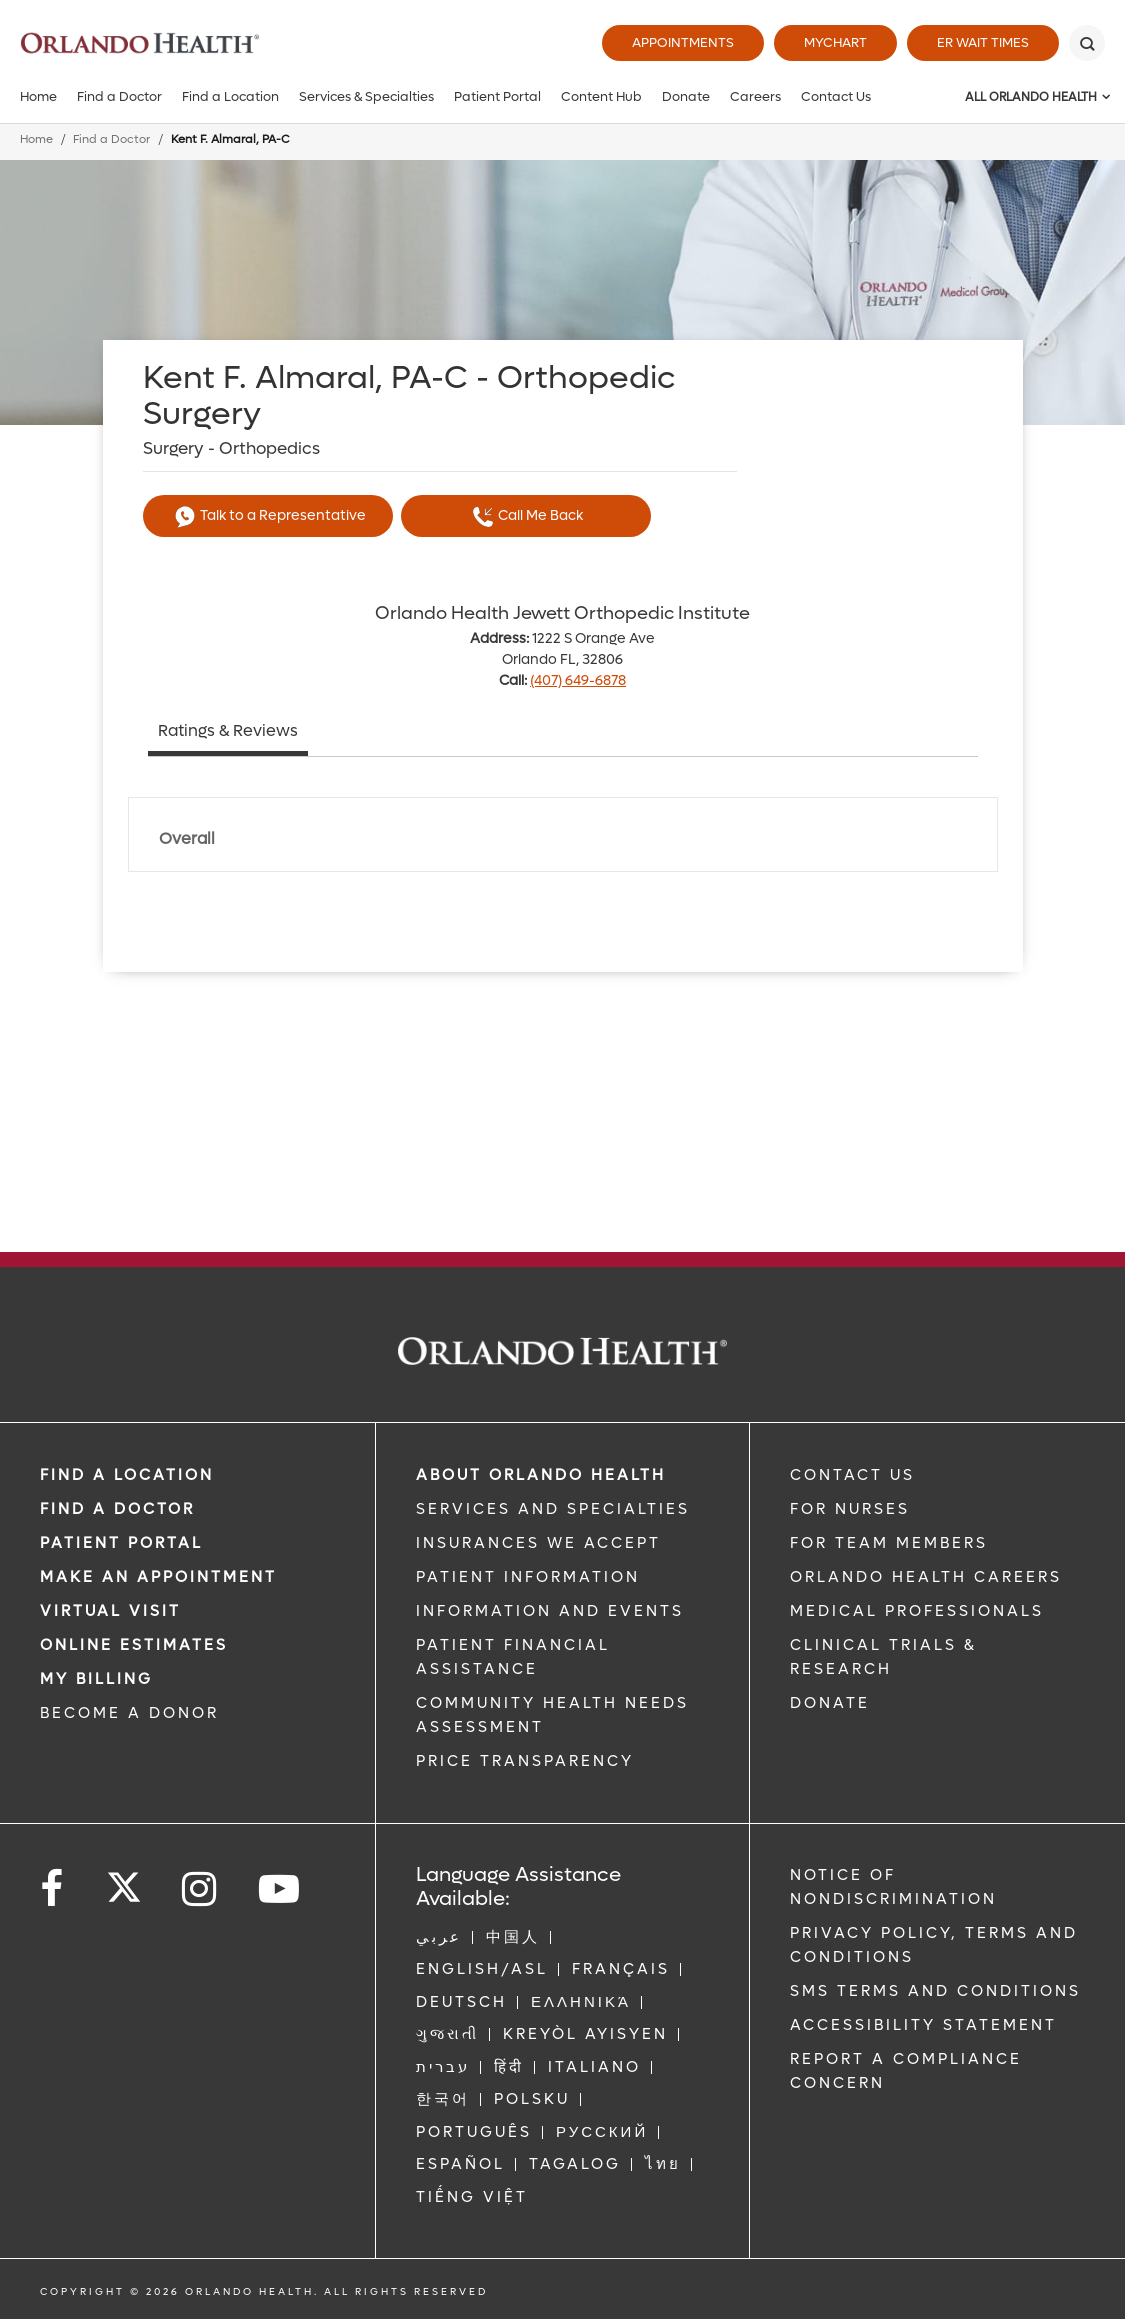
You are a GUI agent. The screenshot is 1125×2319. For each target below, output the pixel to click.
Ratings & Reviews (228, 730)
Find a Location (230, 96)
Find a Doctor (119, 96)
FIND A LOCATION (127, 1475)
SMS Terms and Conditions (935, 1991)
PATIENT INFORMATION (528, 1577)
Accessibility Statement (923, 2025)
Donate (686, 96)
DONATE (830, 1703)
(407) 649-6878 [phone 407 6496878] (578, 680)
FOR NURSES (850, 1509)
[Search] (1087, 43)
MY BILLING (96, 1679)
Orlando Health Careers (926, 1577)
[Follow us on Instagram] (200, 1889)
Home (38, 96)
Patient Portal (497, 96)
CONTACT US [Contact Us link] (852, 1475)
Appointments (683, 42)
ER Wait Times (983, 42)
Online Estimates (134, 1645)
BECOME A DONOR (129, 1713)
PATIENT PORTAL (121, 1543)
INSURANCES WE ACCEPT (538, 1543)
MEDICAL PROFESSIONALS (917, 1611)
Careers (755, 96)
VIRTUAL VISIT (110, 1611)
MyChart (835, 42)
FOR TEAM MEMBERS (889, 1543)
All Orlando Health (1031, 97)
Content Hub (601, 96)
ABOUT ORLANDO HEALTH (541, 1475)
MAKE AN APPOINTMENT (158, 1577)
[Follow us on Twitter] (124, 1881)
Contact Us (836, 96)
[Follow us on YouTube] (280, 1889)
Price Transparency (525, 1761)
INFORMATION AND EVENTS (550, 1611)
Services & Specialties (366, 96)
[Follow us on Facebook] (53, 1889)
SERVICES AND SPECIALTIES (553, 1509)
